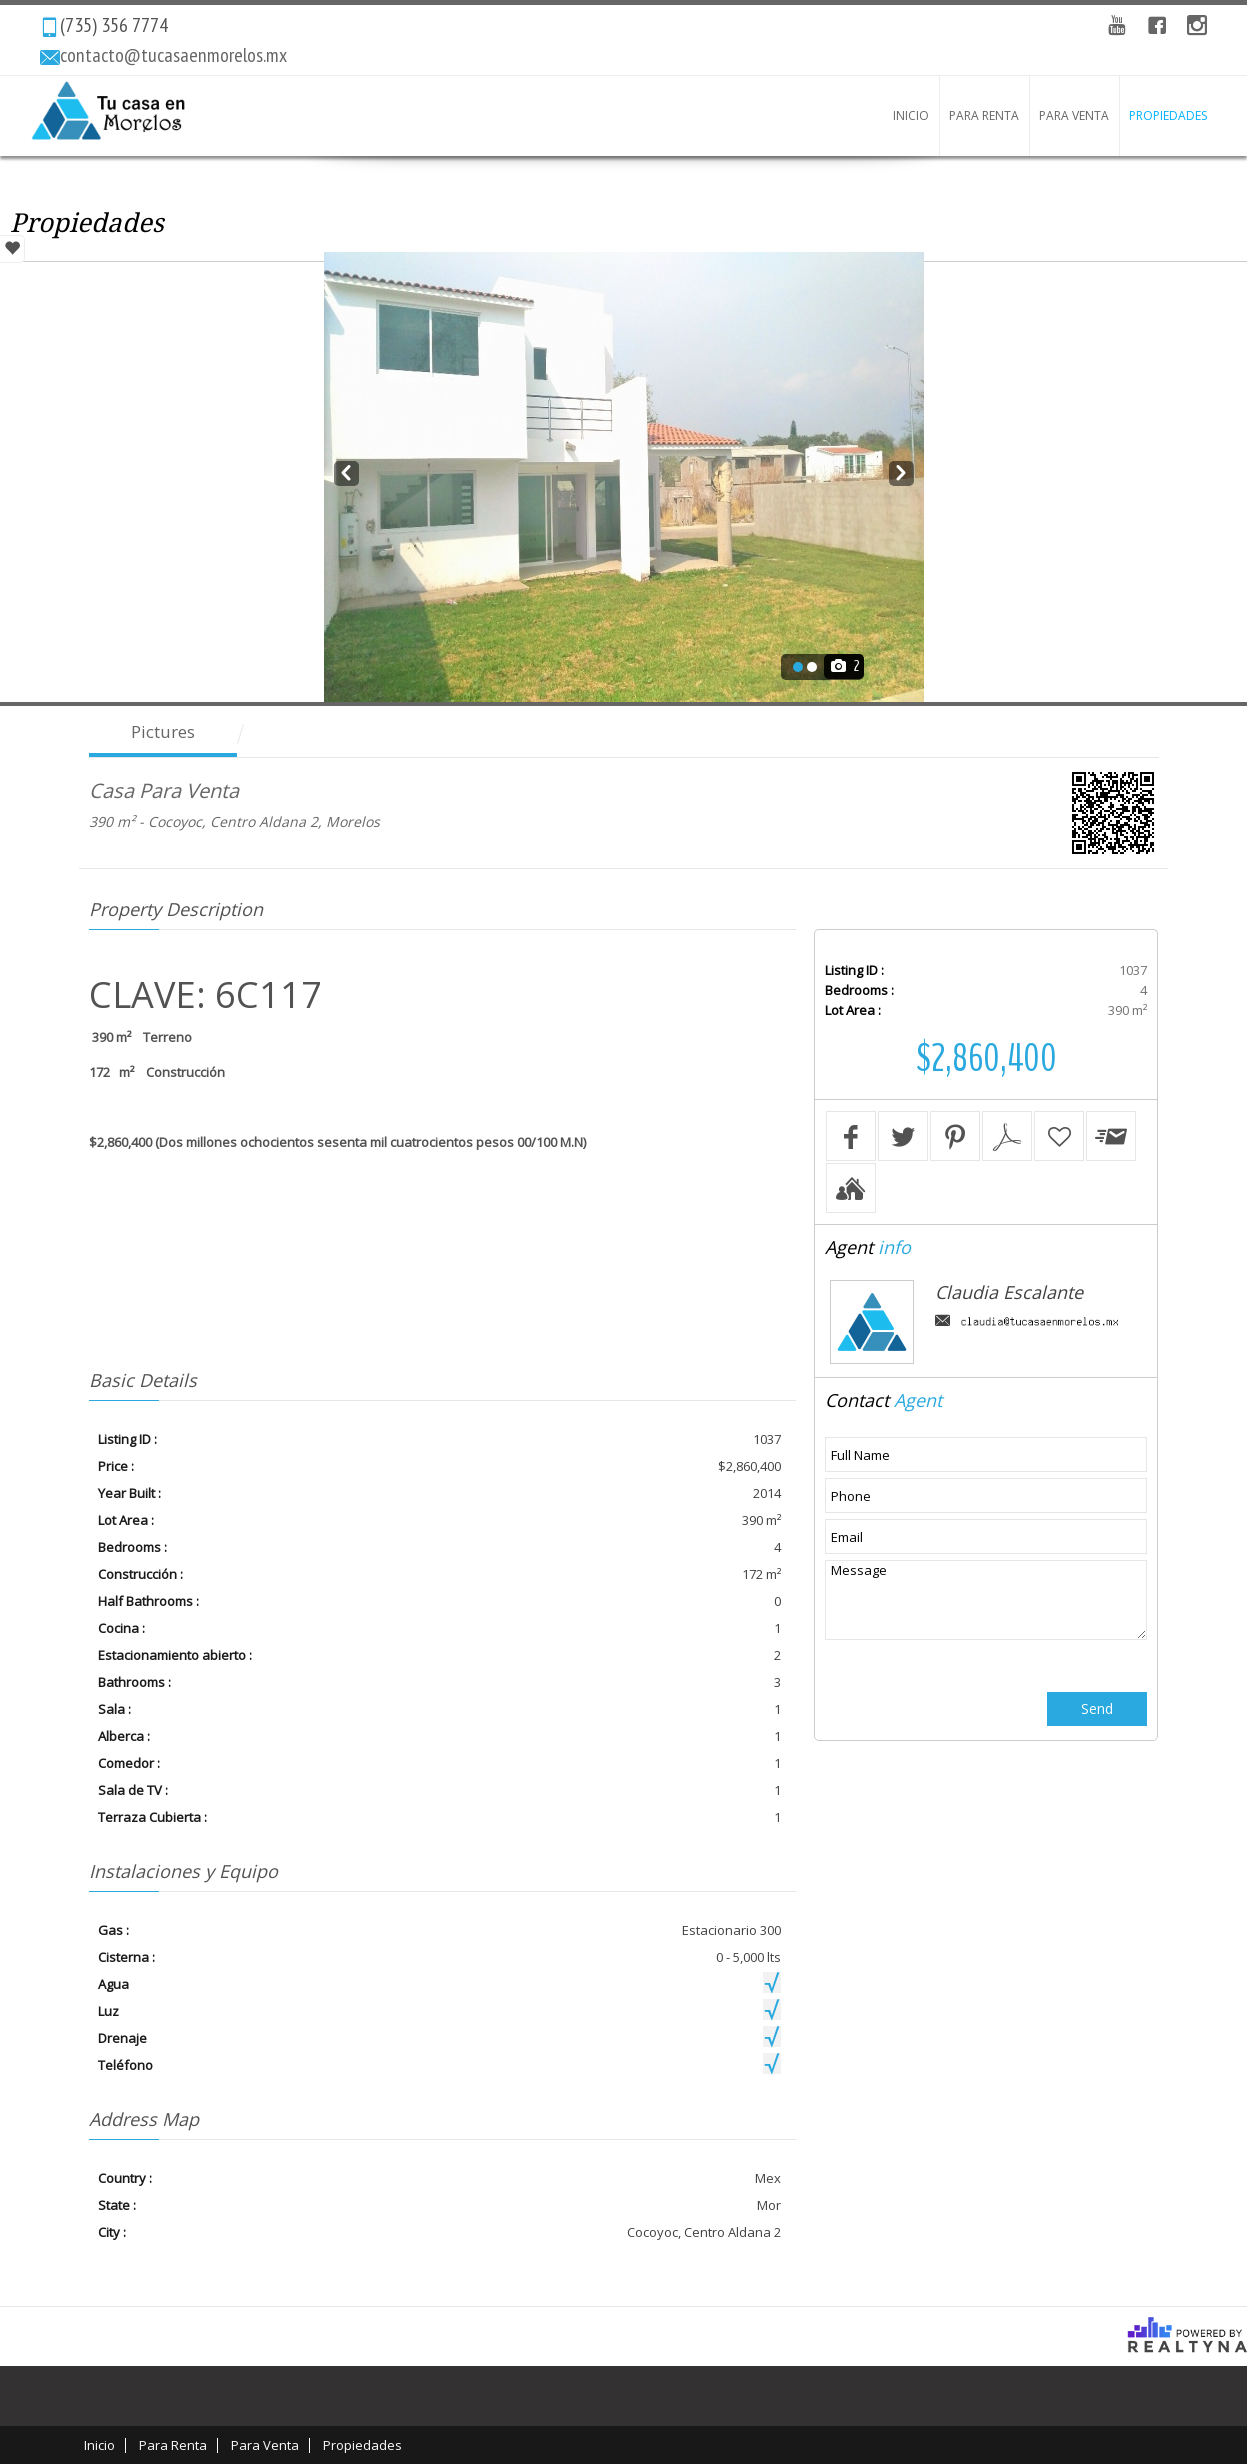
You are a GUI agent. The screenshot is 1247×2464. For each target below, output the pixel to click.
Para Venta (1074, 115)
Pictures (163, 731)
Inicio (911, 115)
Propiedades (1168, 115)
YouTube (1117, 25)
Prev (346, 470)
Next (901, 470)
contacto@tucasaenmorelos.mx (173, 55)
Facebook (1157, 25)
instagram (1197, 25)
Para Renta (984, 115)
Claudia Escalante (1009, 1292)
